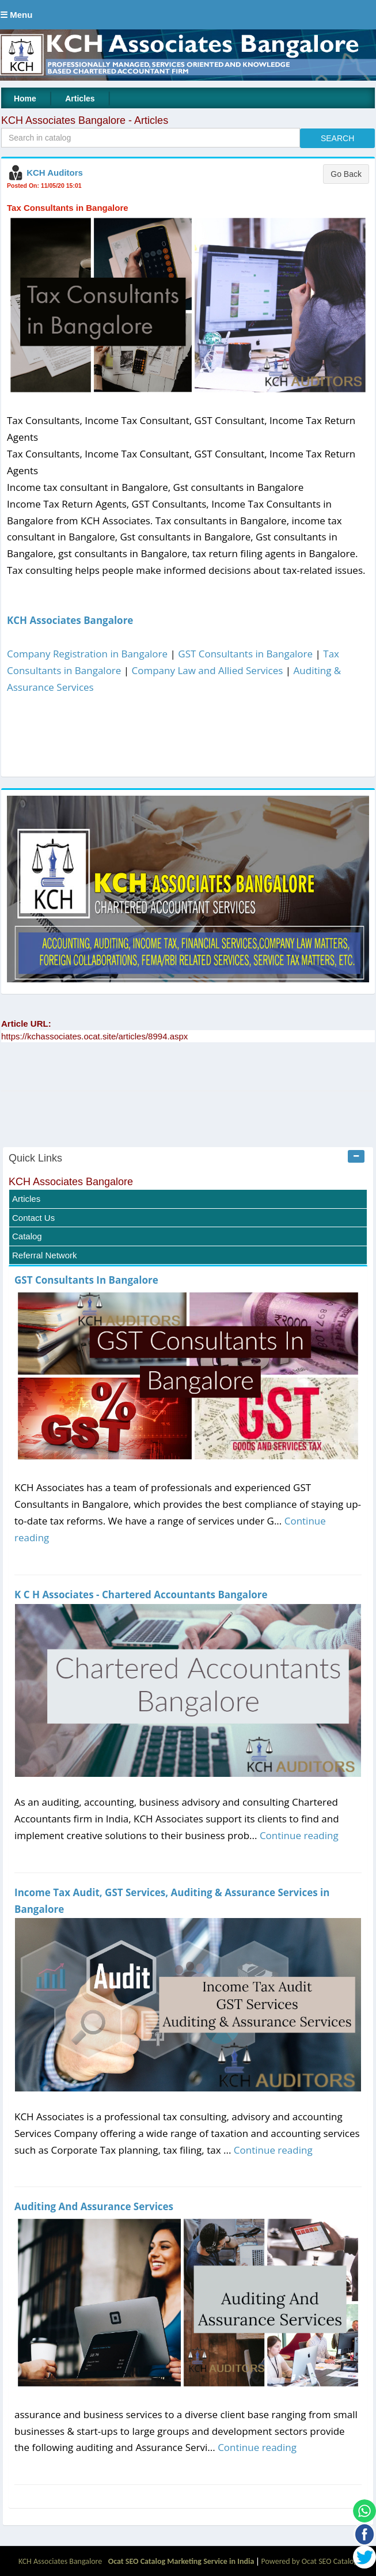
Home (25, 98)
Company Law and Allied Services (207, 670)
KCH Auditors (54, 172)
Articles (79, 98)
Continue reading (299, 1835)
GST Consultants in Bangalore (245, 653)
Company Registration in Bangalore (87, 653)
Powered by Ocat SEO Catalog (309, 2561)
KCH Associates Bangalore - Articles (84, 120)
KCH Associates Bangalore (70, 620)
